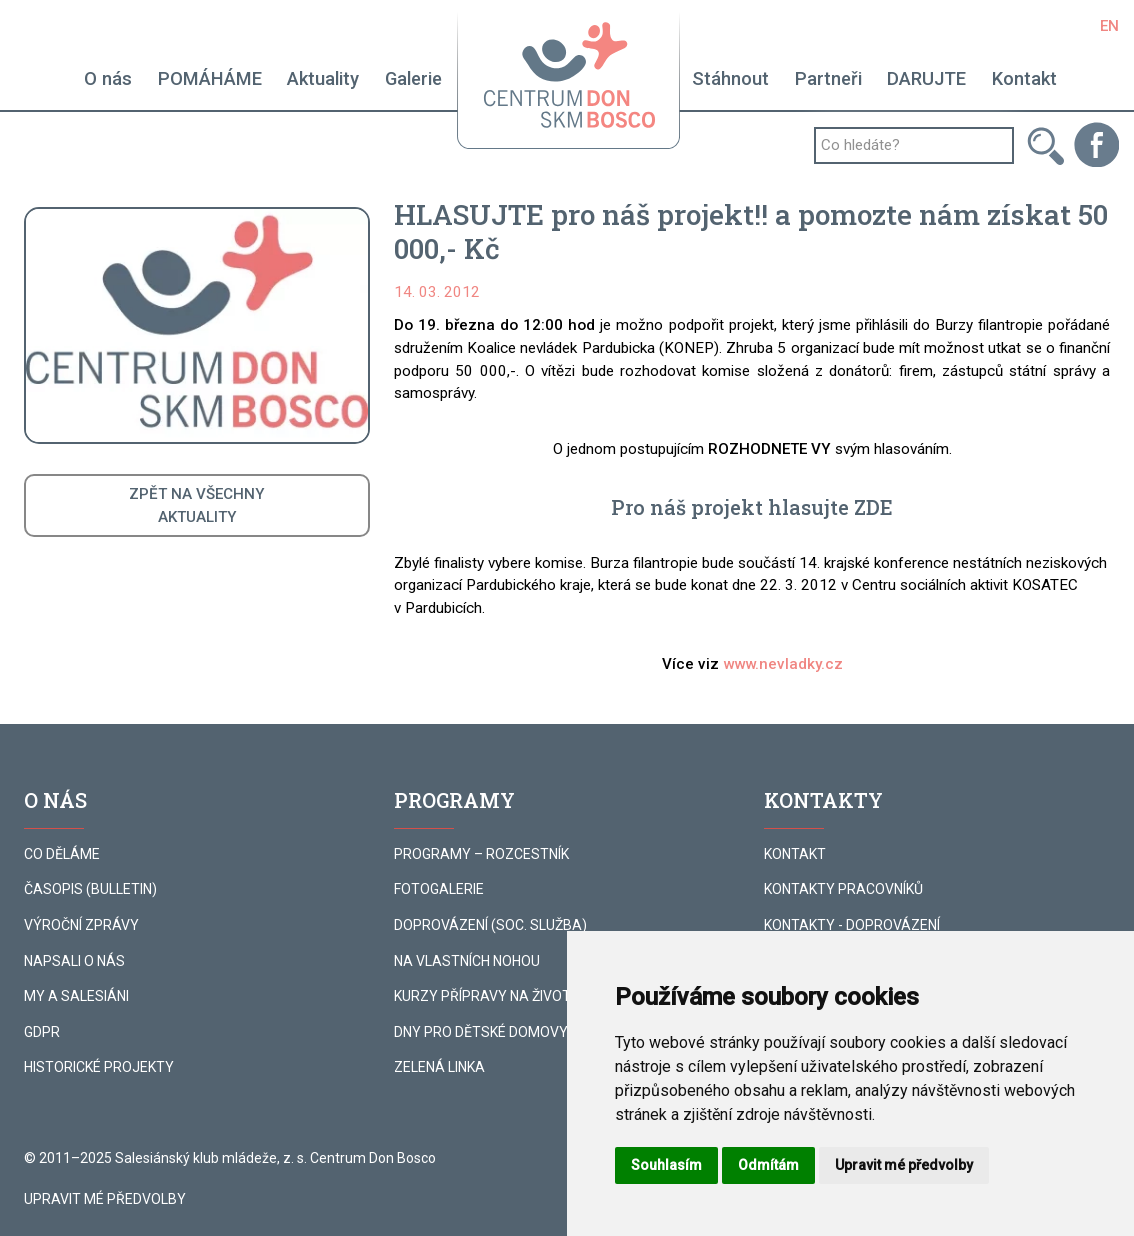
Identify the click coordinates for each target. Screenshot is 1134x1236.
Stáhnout (730, 78)
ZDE (873, 507)
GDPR (42, 1032)
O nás (108, 78)
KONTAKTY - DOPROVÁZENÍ (852, 925)
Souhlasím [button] (666, 1165)
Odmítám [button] (768, 1165)
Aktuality (323, 78)
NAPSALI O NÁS (74, 961)
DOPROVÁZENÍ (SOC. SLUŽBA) (490, 925)
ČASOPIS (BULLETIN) (90, 889)
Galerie (413, 78)
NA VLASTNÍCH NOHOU (467, 961)
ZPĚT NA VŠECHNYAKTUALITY (197, 505)
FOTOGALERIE (439, 889)
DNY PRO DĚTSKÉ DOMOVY (481, 1032)
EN (1109, 26)
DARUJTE (926, 78)
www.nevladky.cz (783, 664)
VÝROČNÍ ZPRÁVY (81, 925)
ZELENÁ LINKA (439, 1067)
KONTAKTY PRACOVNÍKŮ (843, 889)
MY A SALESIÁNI (76, 996)
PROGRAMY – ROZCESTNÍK (481, 854)
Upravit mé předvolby (105, 1199)
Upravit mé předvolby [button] (904, 1165)
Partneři (828, 78)
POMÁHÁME (210, 78)
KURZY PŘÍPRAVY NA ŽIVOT (482, 996)
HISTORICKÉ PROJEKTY (99, 1067)
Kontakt (1024, 78)
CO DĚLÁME (62, 854)
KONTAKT (795, 854)
